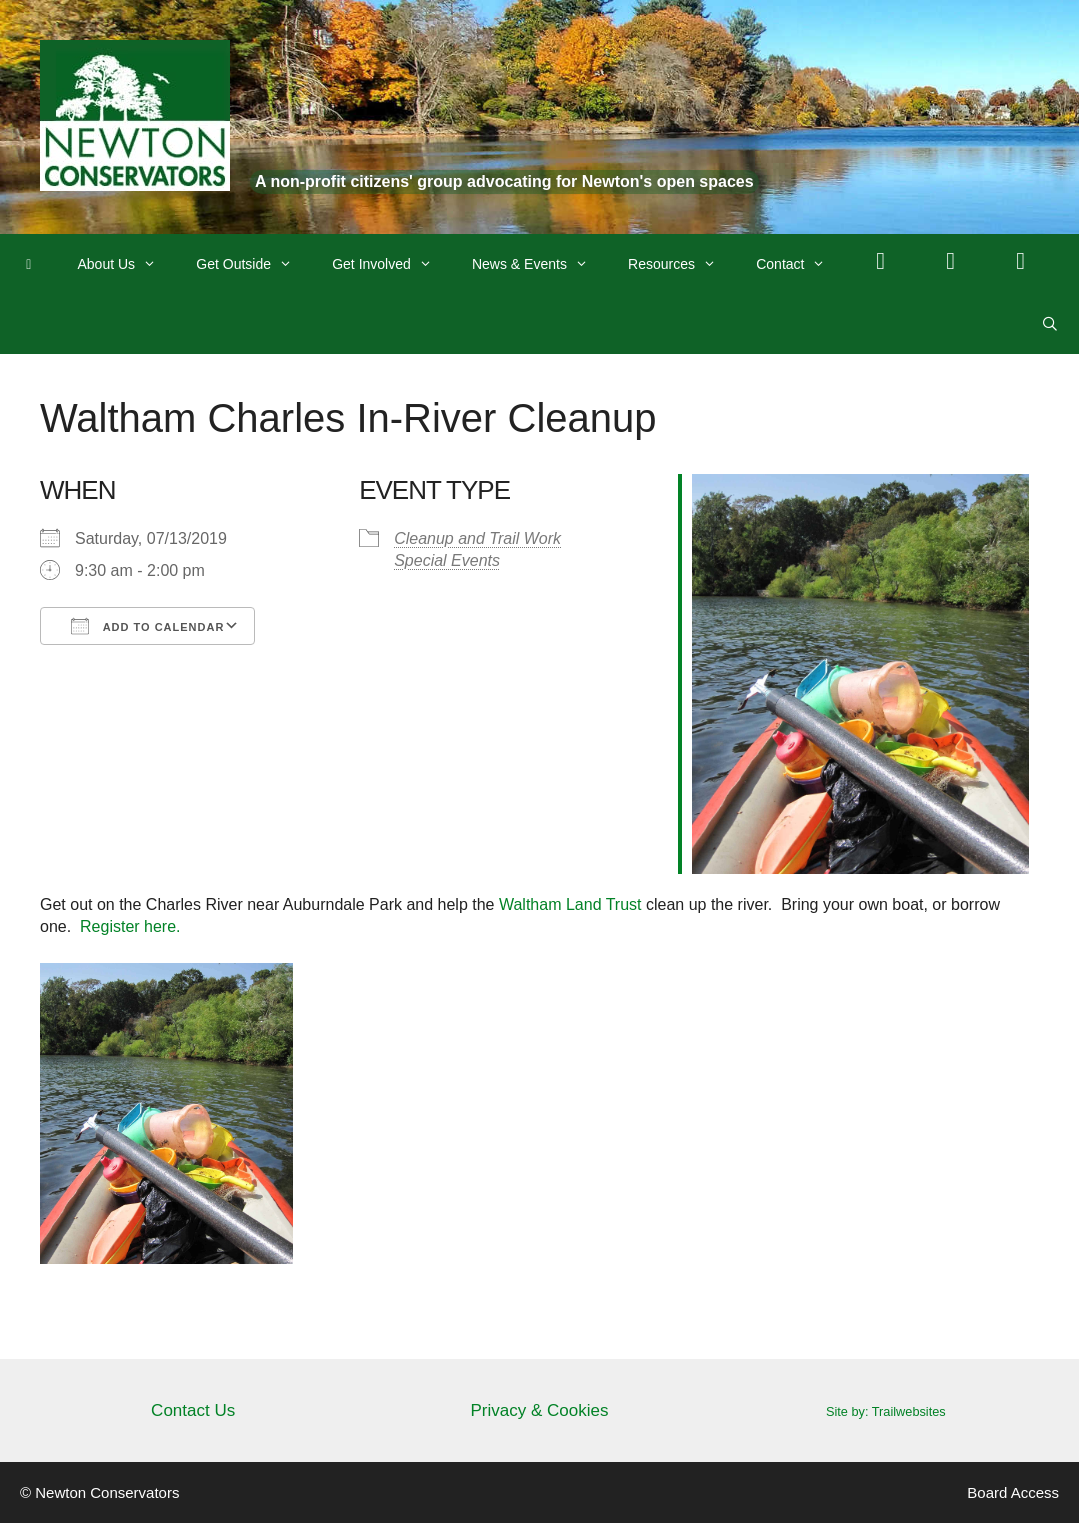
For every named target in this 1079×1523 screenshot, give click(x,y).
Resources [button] (682, 264)
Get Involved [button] (392, 264)
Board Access (1013, 1492)
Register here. (130, 926)
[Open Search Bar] (1050, 324)
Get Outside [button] (254, 264)
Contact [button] (800, 264)
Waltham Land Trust (570, 904)
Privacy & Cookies (540, 1410)
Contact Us (193, 1410)
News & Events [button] (540, 264)
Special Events (447, 560)
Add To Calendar (147, 626)
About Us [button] (127, 264)
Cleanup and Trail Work (477, 538)
